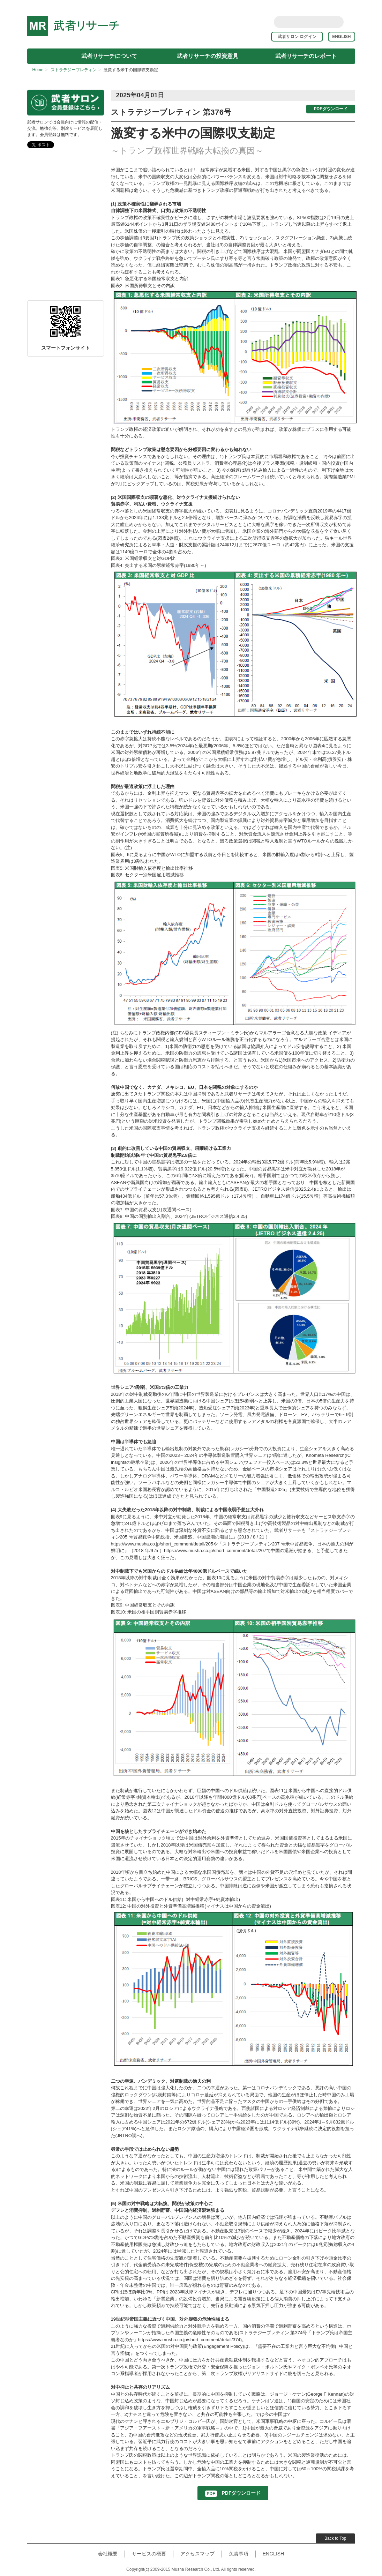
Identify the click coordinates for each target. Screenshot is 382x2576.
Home (38, 69)
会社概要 (108, 2553)
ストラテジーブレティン (74, 69)
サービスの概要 (149, 2553)
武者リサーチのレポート (306, 56)
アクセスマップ (197, 2553)
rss (351, 21)
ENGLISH (341, 36)
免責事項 (238, 2553)
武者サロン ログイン (299, 36)
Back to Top (335, 2538)
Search (337, 22)
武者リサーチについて (109, 56)
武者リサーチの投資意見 (207, 56)
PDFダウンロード (330, 108)
